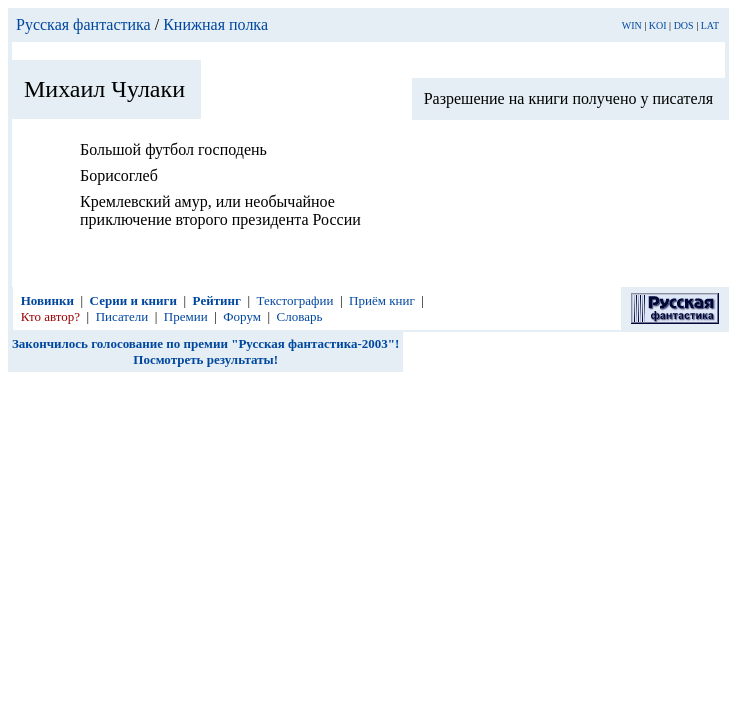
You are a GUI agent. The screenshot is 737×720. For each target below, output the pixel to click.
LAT (710, 25)
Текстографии (295, 300)
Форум (242, 316)
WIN (632, 25)
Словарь (300, 316)
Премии (186, 316)
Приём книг (382, 300)
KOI (658, 25)
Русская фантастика (83, 24)
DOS (684, 25)
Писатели (122, 316)
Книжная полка (215, 24)
